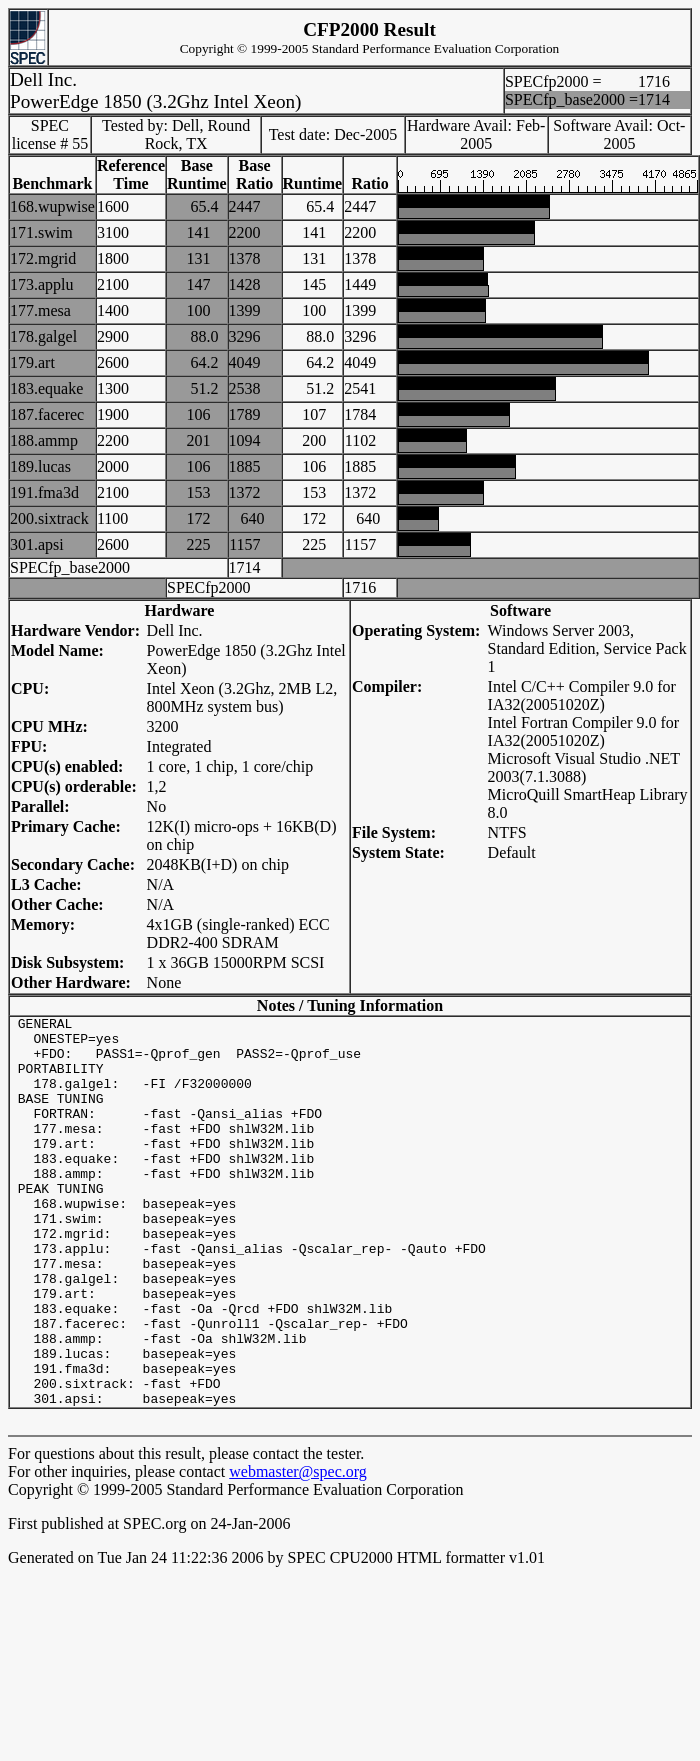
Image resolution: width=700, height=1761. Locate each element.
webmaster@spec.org (298, 1549)
